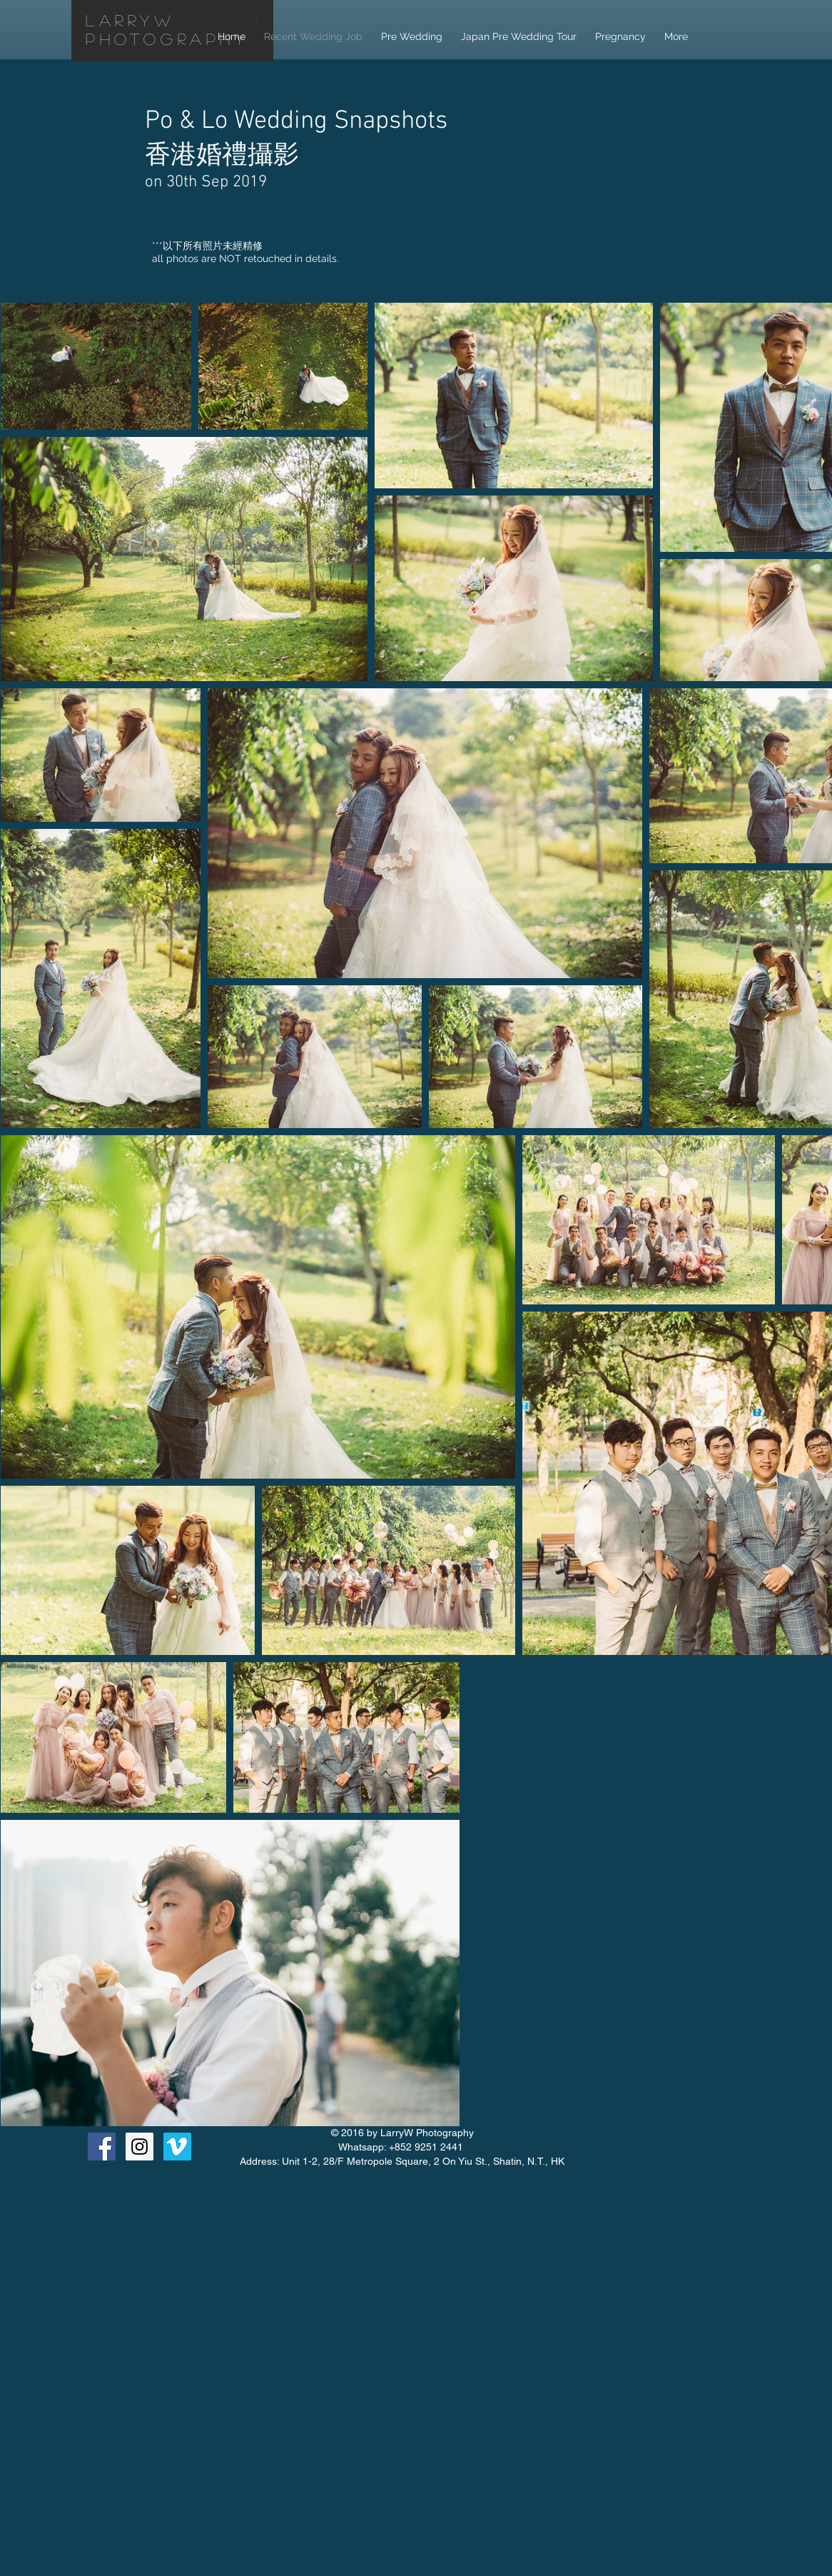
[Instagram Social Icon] (139, 2146)
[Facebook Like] (676, 2155)
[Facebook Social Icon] (102, 2146)
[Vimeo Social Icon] (177, 2146)
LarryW (131, 20)
